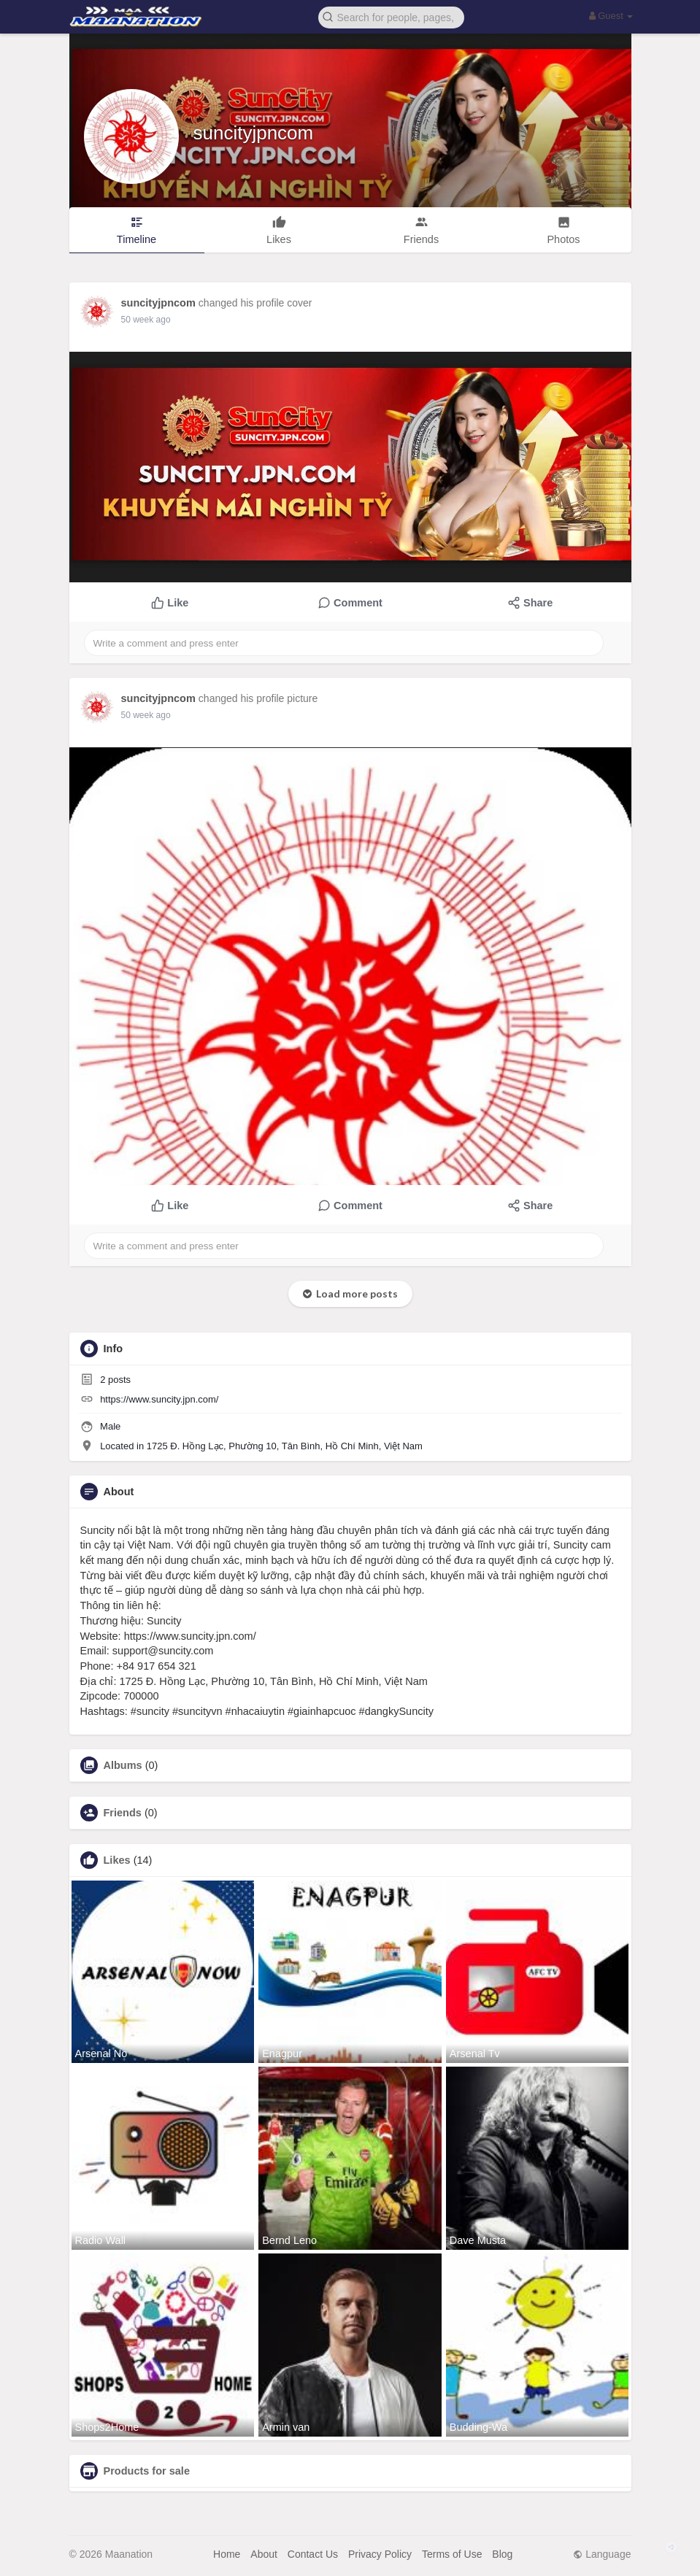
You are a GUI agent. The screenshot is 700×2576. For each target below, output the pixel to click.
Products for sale (147, 2471)
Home (226, 2554)
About (263, 2554)
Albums (123, 1765)
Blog (502, 2554)
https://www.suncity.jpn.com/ (159, 1399)
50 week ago (146, 320)
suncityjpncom (253, 133)
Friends (123, 1813)
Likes (117, 1860)
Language (602, 2554)
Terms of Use (452, 2554)
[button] (391, 16)
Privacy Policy (380, 2554)
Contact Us (313, 2554)
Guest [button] (611, 15)
